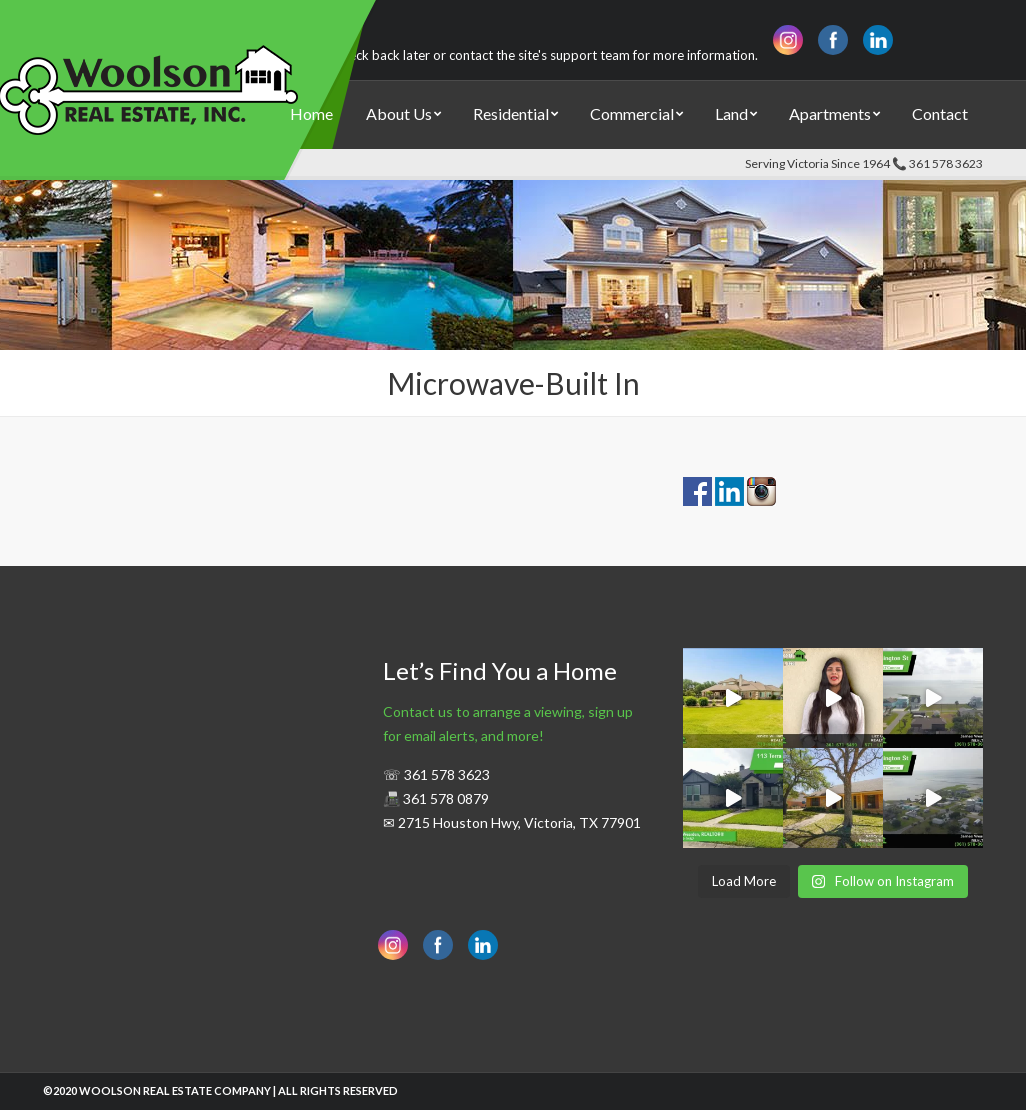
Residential (511, 113)
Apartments (830, 113)
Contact (940, 113)
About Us (399, 113)
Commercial (632, 113)
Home (311, 113)
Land (731, 113)
